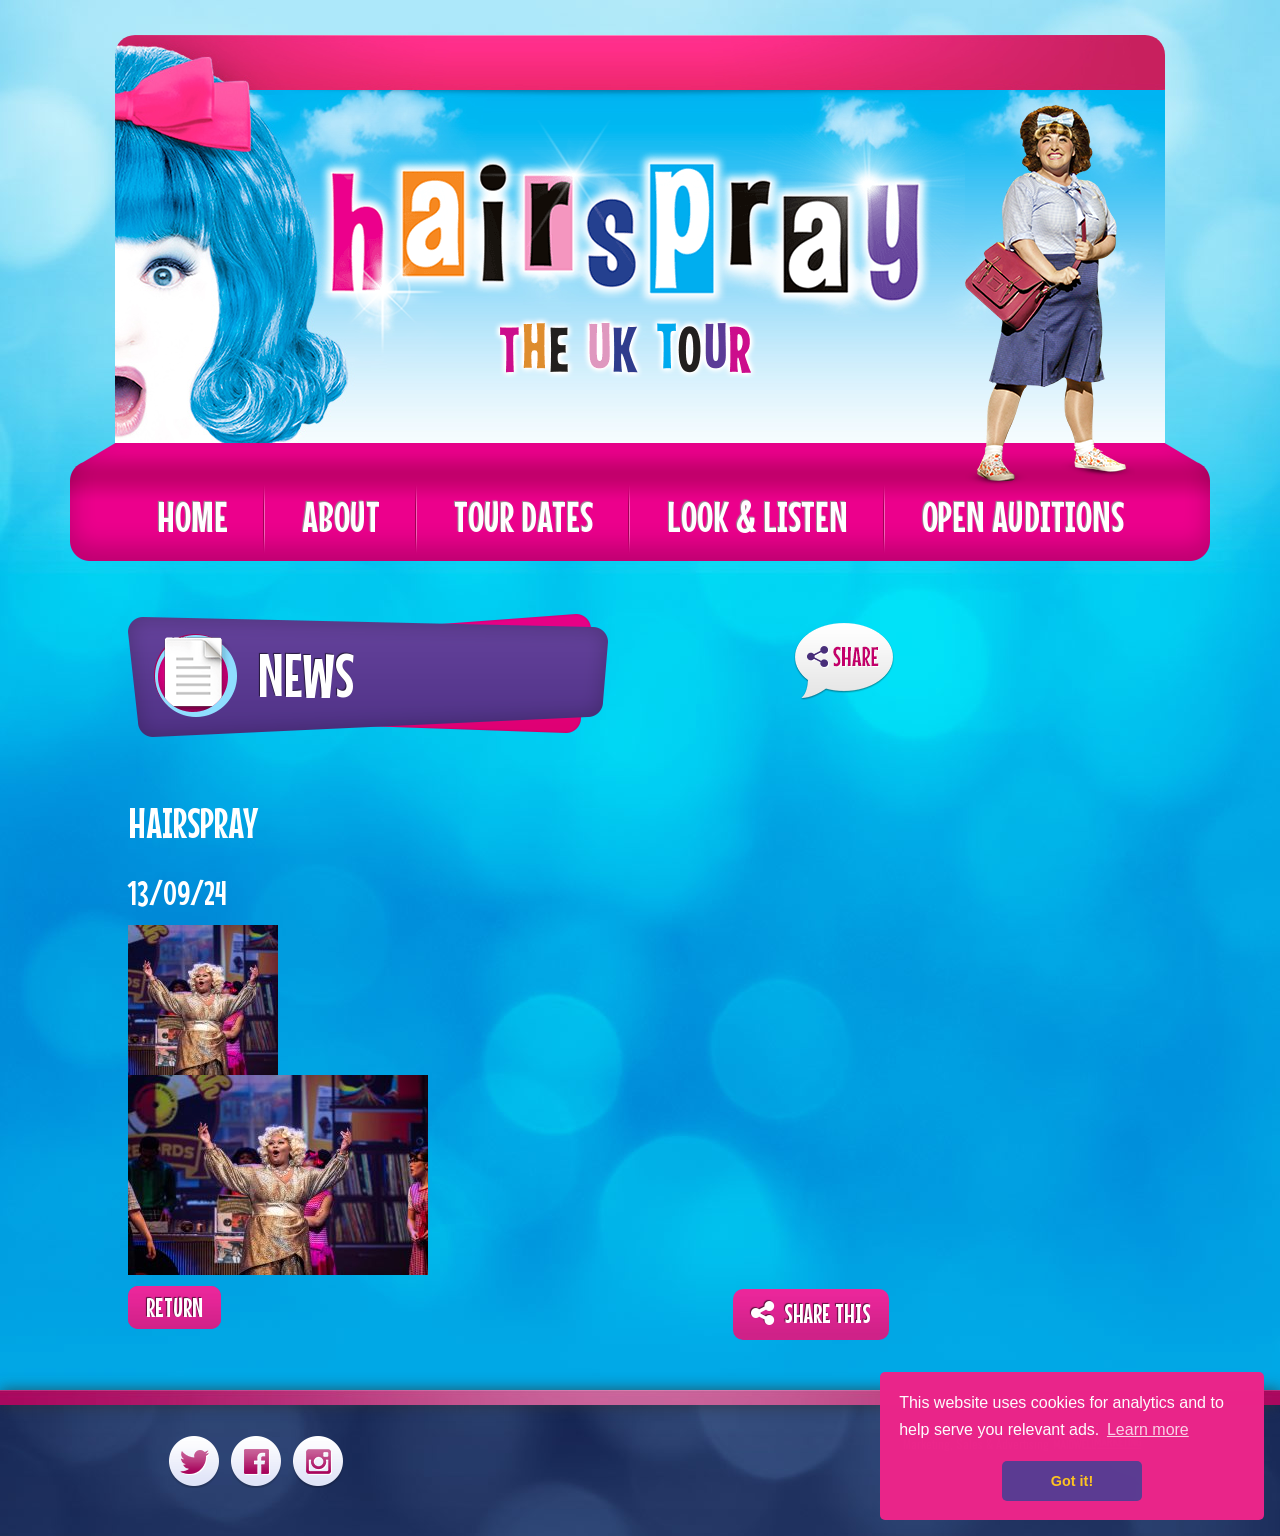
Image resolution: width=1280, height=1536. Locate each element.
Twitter (194, 1460)
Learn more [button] (1148, 1429)
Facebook (256, 1460)
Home (192, 516)
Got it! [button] (1072, 1481)
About (341, 516)
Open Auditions (1023, 516)
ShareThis (844, 661)
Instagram (318, 1460)
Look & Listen (757, 516)
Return (174, 1307)
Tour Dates (523, 516)
